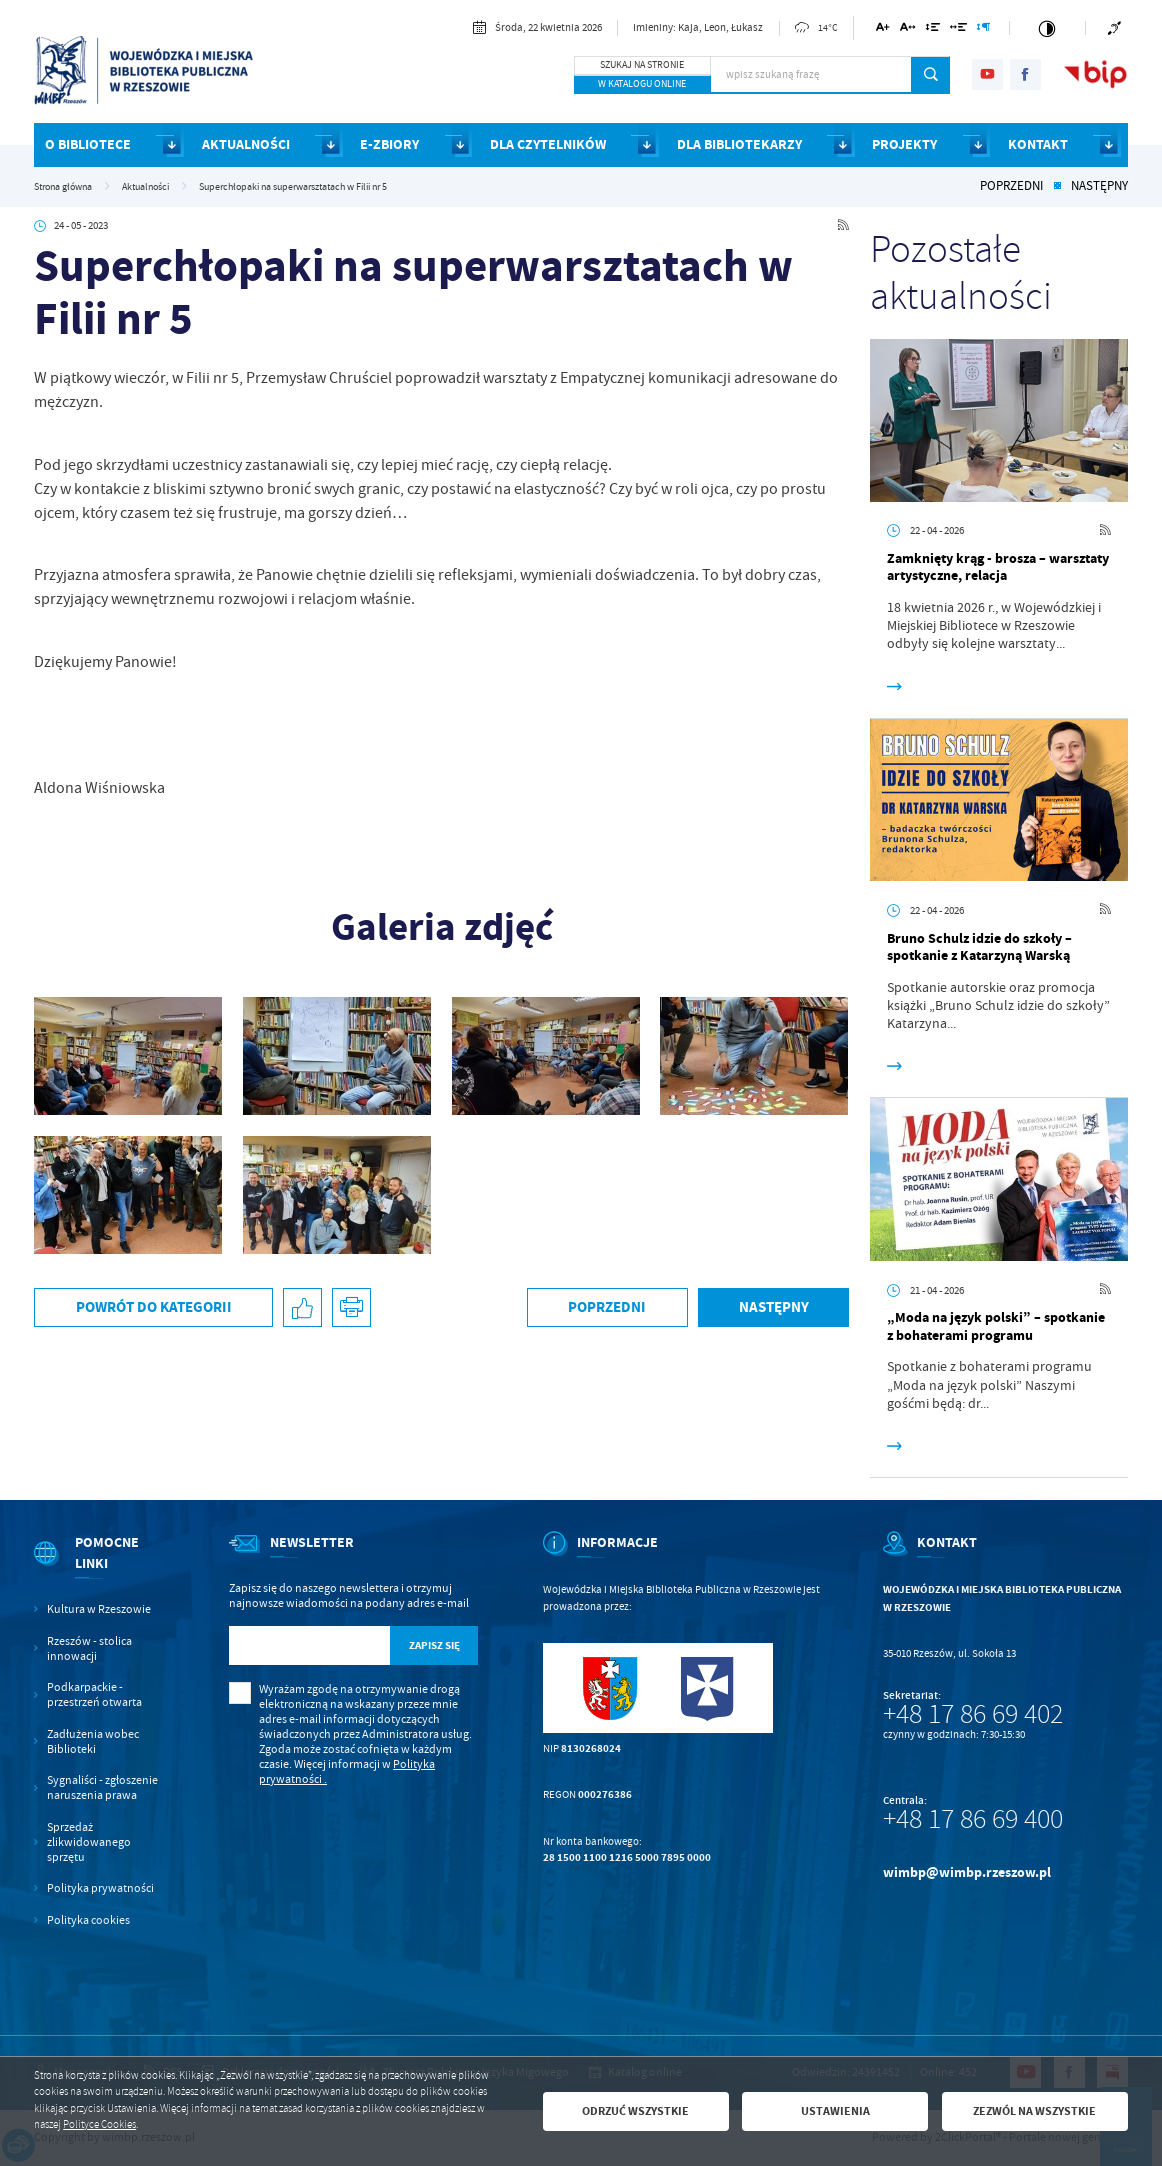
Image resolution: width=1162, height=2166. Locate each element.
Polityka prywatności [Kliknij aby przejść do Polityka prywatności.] (100, 1888)
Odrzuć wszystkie (635, 2111)
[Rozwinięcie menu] (99, 1567)
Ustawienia (835, 2111)
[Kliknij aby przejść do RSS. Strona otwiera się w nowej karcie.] (843, 226)
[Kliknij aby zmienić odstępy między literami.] (908, 30)
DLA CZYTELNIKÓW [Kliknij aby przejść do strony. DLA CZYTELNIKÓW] (548, 144)
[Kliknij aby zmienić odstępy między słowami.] (959, 30)
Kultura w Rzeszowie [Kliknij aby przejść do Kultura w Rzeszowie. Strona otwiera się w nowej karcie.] (99, 1609)
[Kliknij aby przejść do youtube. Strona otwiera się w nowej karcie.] (987, 74)
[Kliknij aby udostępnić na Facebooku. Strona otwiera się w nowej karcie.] (302, 1307)
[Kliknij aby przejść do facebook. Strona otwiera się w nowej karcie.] (1025, 74)
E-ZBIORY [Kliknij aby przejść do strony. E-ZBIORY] (389, 144)
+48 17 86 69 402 (973, 1714)
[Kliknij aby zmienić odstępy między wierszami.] (932, 30)
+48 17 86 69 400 (973, 1819)
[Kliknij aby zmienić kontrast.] (1047, 28)
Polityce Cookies (99, 2124)
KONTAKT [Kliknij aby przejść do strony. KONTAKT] (1038, 144)
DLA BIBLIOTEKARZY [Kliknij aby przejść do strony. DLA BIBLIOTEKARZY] (739, 144)
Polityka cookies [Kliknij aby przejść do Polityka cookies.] (88, 1920)
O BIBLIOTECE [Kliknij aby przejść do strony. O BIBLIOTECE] (88, 144)
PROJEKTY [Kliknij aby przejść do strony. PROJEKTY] (904, 144)
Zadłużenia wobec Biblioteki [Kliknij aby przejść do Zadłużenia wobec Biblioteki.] (93, 1742)
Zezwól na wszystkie (1034, 2111)
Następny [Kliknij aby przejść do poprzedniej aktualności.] (1099, 186)
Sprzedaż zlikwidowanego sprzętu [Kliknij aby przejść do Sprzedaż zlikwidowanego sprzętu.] (89, 1842)
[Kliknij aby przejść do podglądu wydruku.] (351, 1307)
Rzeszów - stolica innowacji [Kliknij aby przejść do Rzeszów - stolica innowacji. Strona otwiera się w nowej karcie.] (89, 1649)
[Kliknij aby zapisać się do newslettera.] (434, 1645)
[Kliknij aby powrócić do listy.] (1057, 186)
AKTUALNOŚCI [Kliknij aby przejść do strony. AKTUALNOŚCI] (246, 144)
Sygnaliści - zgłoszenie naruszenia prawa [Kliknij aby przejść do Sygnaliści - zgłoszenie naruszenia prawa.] (102, 1788)
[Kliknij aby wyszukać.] (931, 75)
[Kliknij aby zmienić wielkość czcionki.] (883, 30)
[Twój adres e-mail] (309, 1645)
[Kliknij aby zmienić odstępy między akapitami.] (984, 30)
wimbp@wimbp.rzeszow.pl (967, 1872)
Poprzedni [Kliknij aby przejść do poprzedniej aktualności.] (1011, 186)
